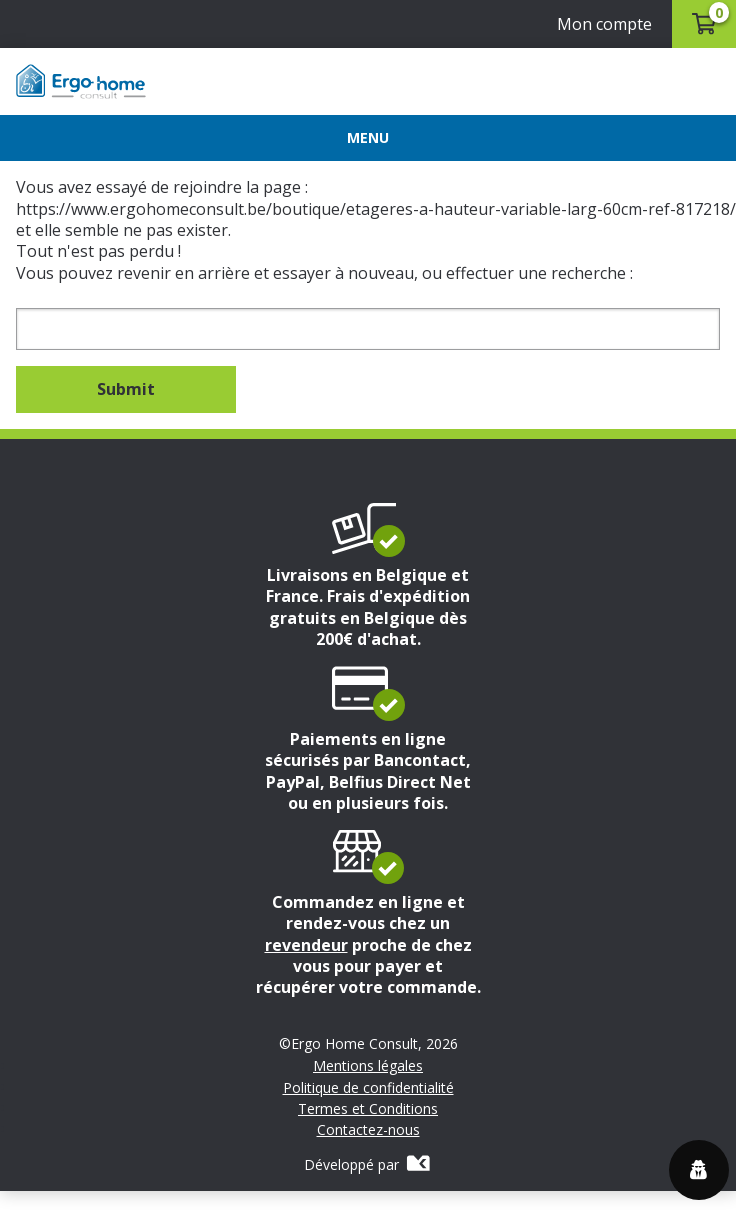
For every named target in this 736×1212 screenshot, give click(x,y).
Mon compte (604, 24)
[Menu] (368, 138)
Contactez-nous (368, 1130)
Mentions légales (368, 1066)
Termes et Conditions (368, 1109)
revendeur (306, 945)
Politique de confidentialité (368, 1088)
